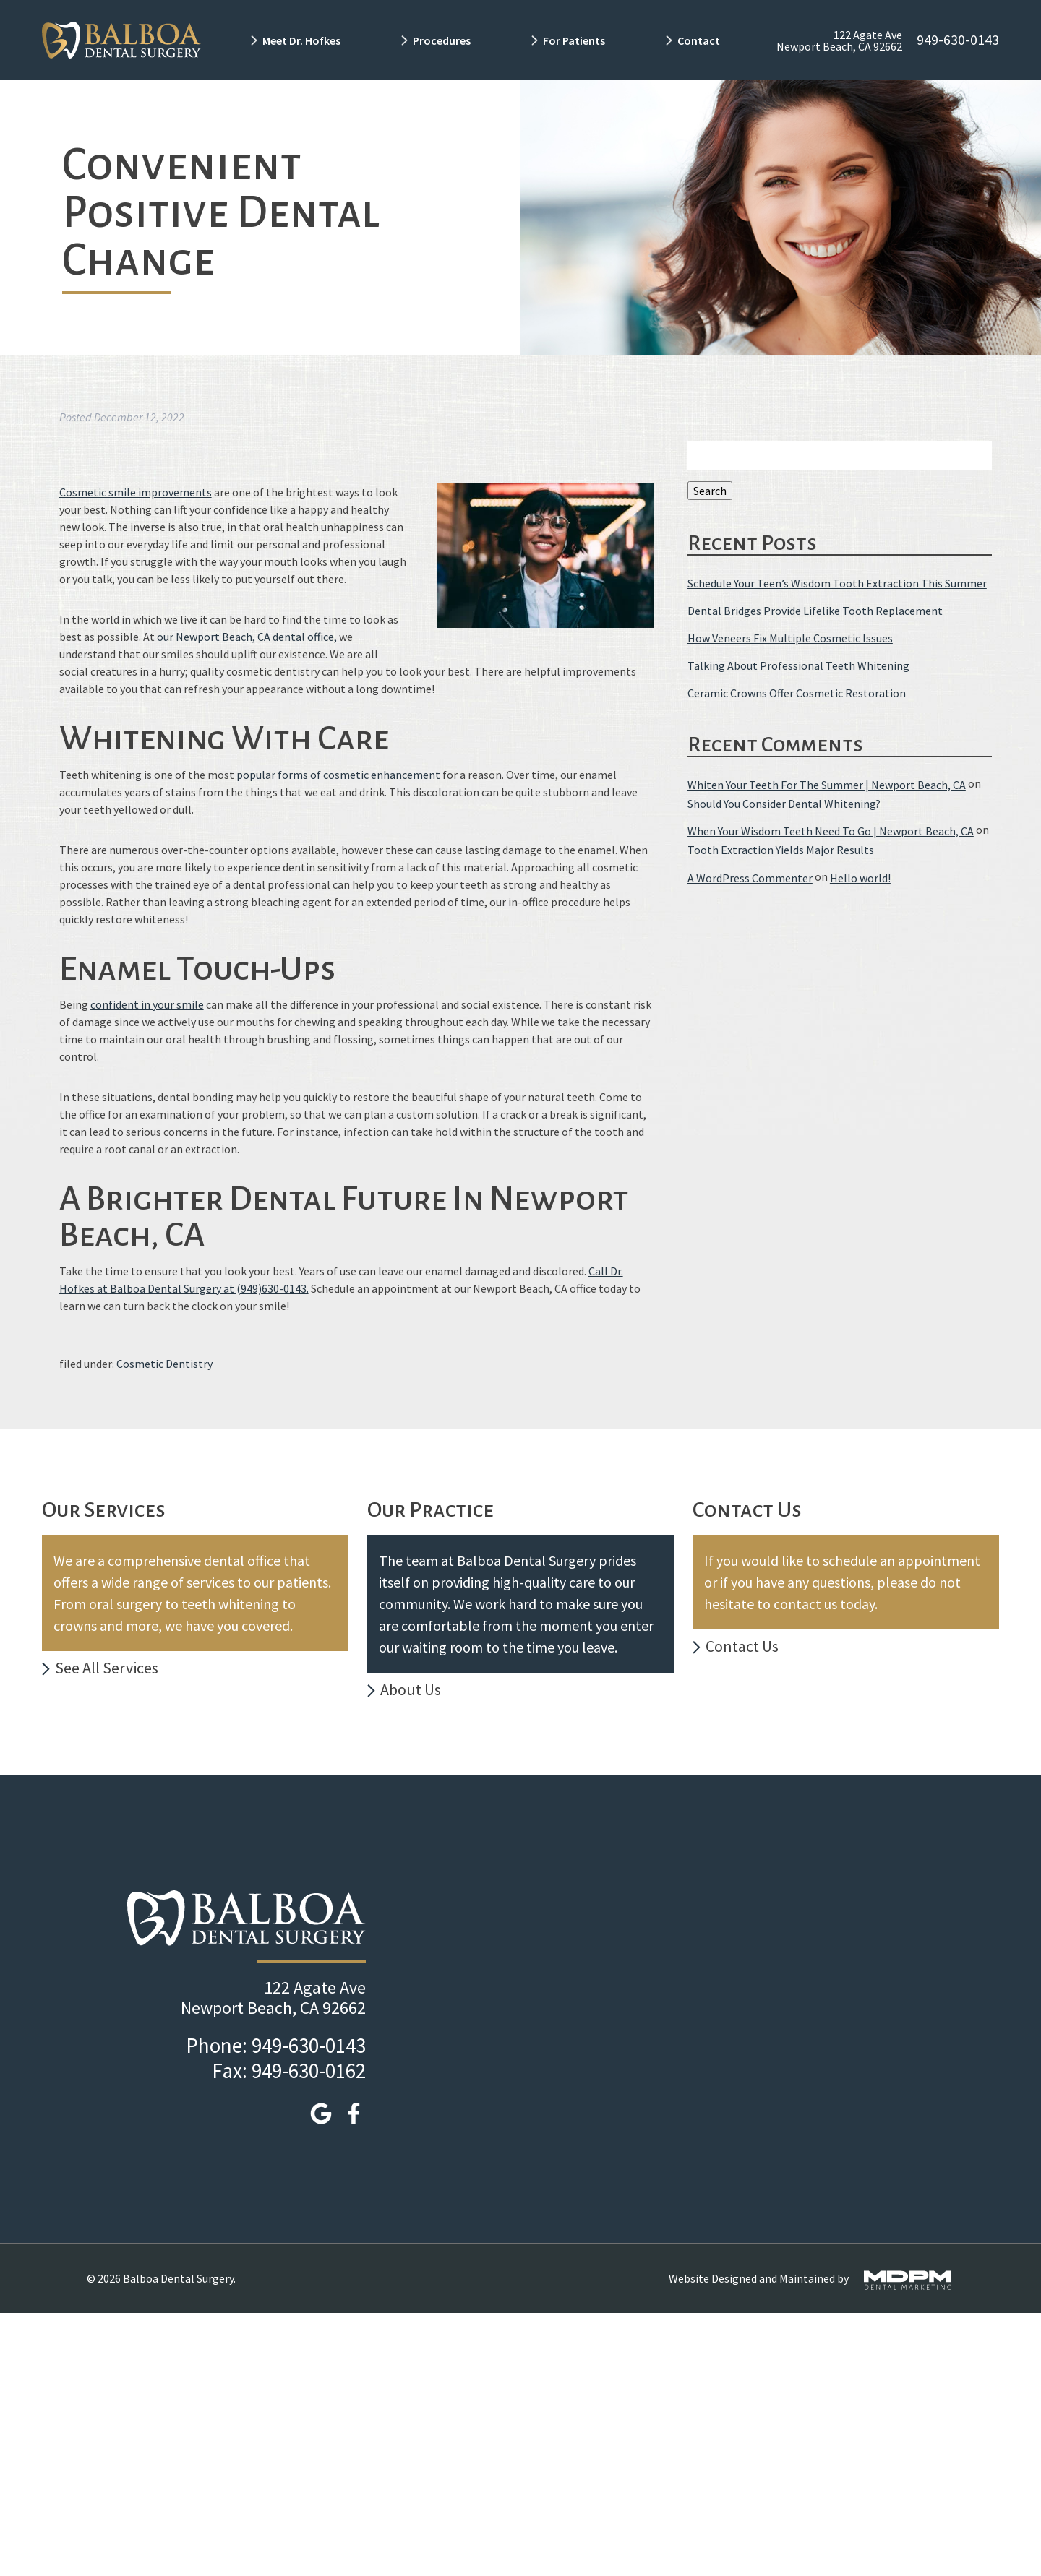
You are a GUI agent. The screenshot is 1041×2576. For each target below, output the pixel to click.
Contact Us (742, 1646)
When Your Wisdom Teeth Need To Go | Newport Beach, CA (830, 831)
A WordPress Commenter (750, 878)
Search (710, 490)
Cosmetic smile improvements (135, 492)
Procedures (442, 40)
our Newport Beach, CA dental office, (247, 636)
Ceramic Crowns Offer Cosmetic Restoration (796, 693)
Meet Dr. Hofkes (301, 40)
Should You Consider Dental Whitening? (784, 803)
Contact (699, 40)
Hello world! (860, 878)
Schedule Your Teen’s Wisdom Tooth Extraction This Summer (837, 583)
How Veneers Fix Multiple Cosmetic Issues (790, 638)
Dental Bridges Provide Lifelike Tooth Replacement (815, 610)
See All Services (106, 1668)
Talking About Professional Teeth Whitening (798, 665)
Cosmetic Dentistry (164, 1363)
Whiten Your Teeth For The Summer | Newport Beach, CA (826, 784)
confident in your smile (147, 1004)
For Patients (574, 40)
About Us (410, 1689)
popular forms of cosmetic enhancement (338, 774)
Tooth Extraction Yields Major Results (780, 850)
